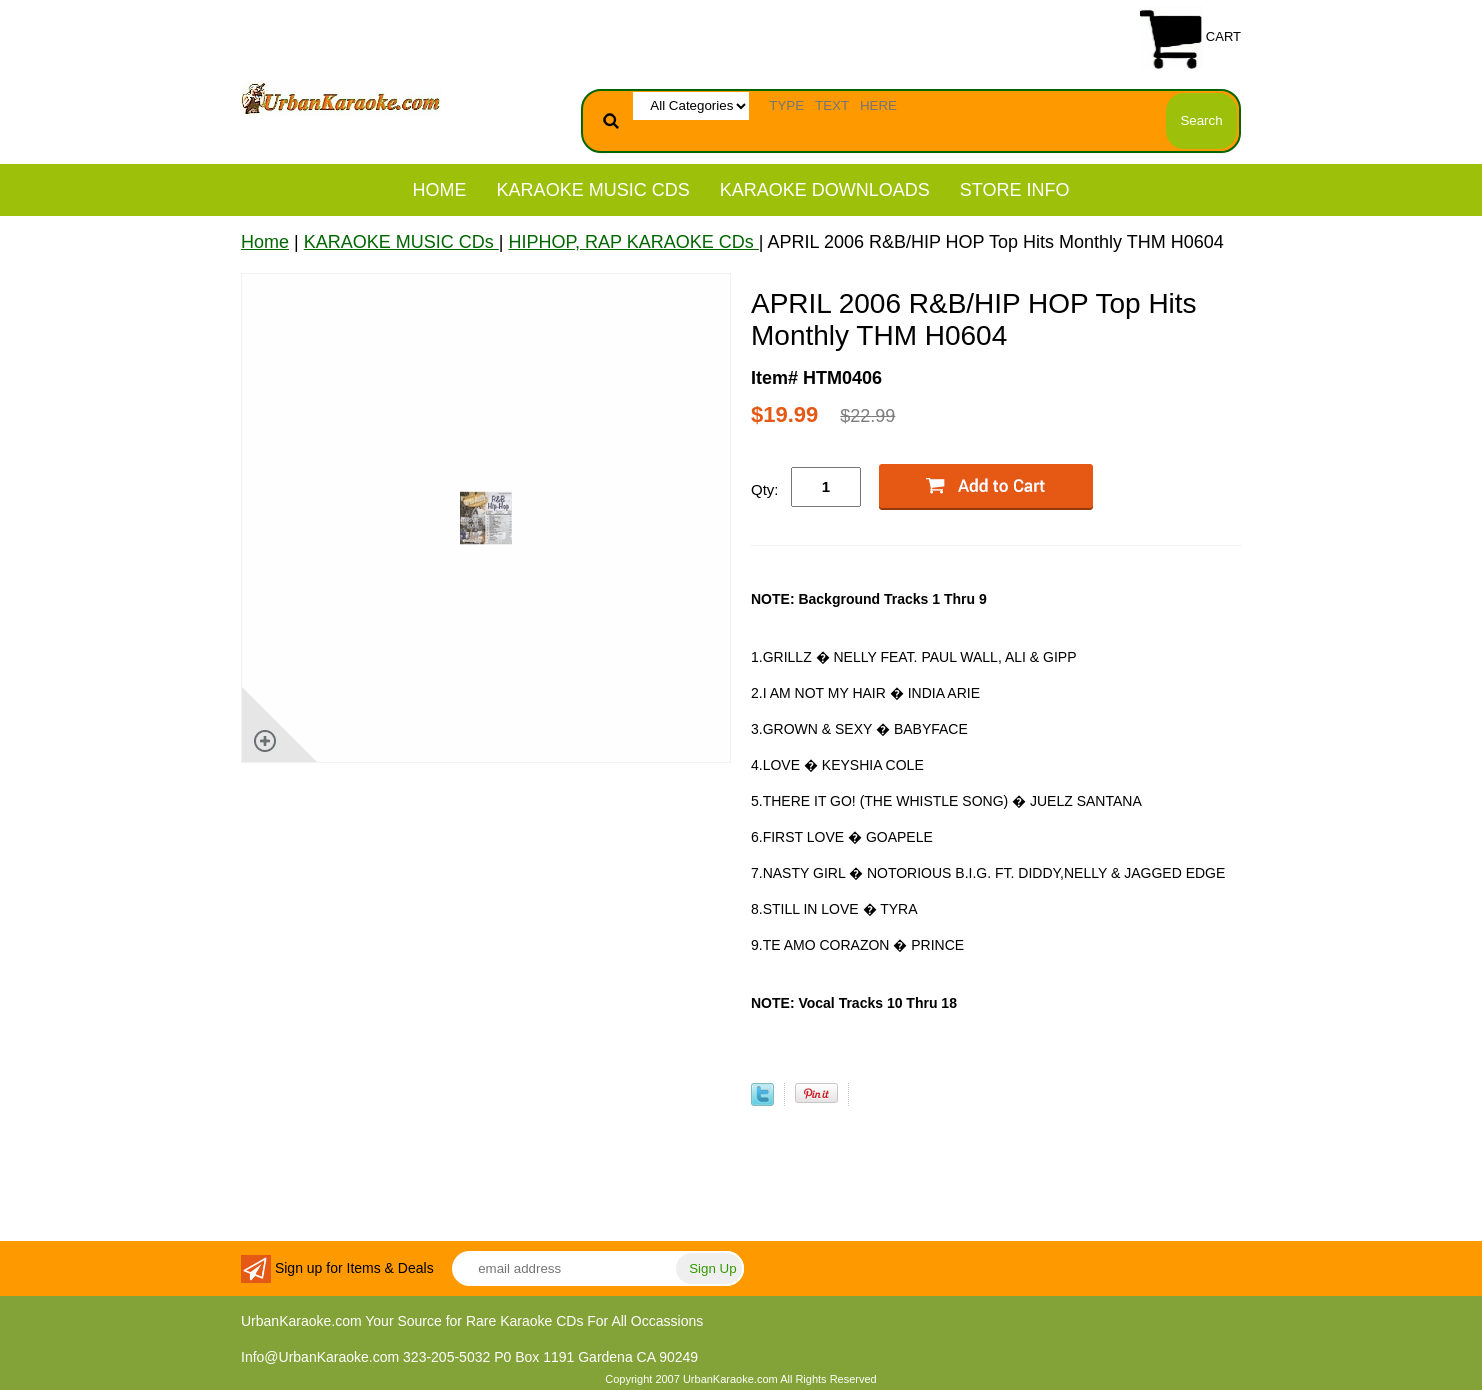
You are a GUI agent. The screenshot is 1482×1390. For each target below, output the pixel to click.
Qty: (765, 489)
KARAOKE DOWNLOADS (825, 190)
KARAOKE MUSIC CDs (593, 190)
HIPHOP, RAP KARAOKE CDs (633, 242)
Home (440, 190)
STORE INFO (1015, 190)
